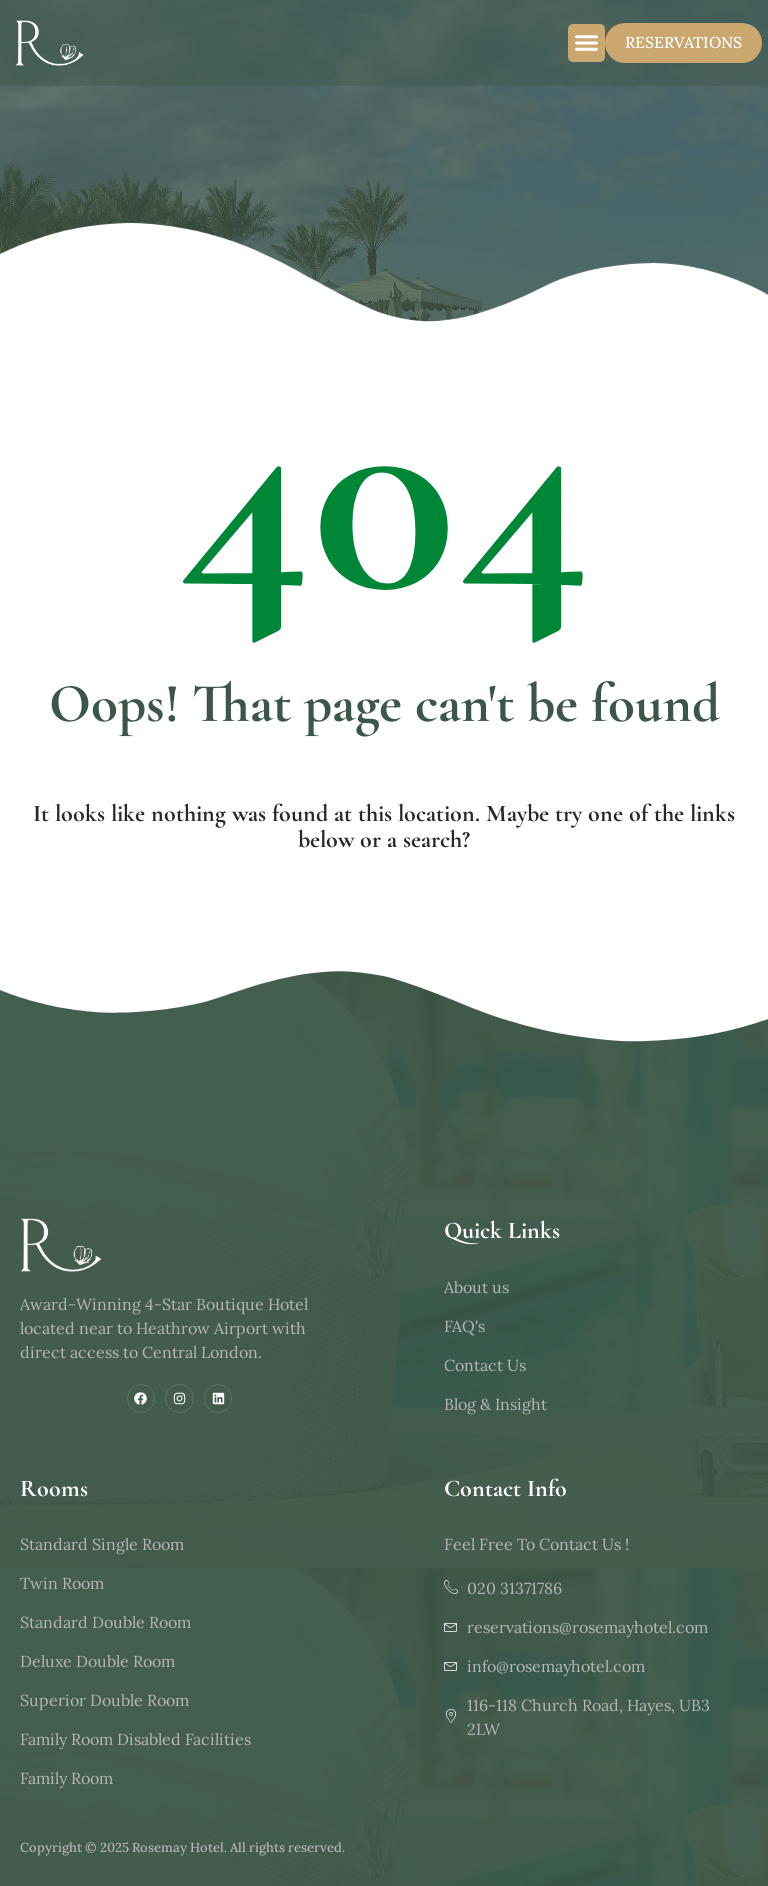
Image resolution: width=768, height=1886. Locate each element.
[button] (587, 43)
